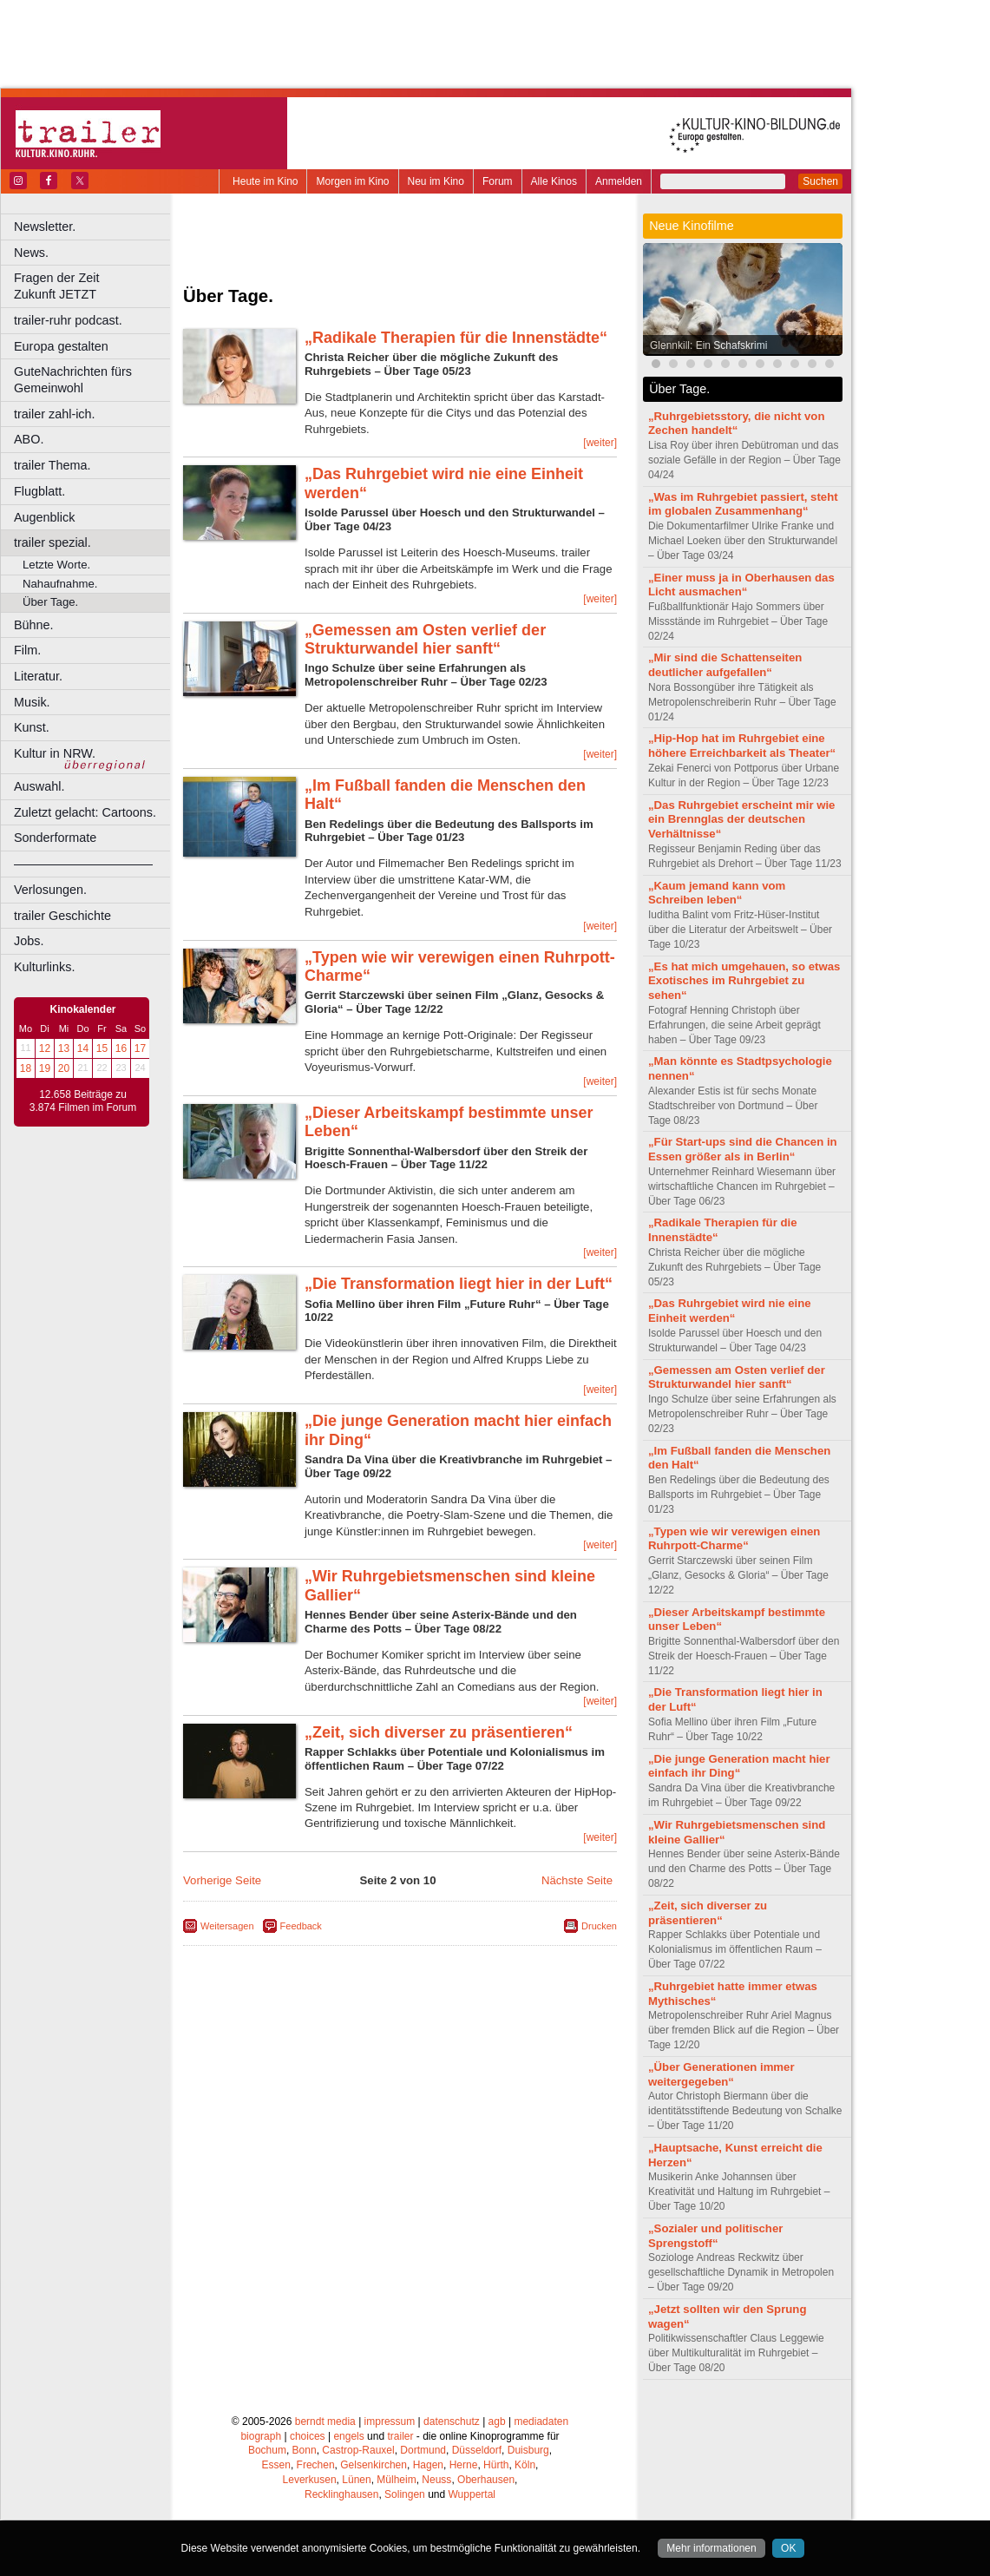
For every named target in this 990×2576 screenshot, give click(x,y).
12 (44, 1048)
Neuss (436, 2480)
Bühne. (34, 625)
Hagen (428, 2465)
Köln (525, 2465)
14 (83, 1048)
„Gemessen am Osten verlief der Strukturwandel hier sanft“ (425, 639)
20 (63, 1068)
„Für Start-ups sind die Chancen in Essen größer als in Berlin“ (742, 1149)
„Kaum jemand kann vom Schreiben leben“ (716, 893)
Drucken (599, 1926)
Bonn (304, 2450)
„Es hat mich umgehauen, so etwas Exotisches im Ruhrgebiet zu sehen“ (744, 981)
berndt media (325, 2421)
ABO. (28, 439)
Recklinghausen (341, 2494)
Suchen (820, 181)
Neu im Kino (436, 181)
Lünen (356, 2480)
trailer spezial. (52, 542)
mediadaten (541, 2421)
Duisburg (528, 2450)
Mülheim (396, 2480)
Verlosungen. (50, 890)
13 (63, 1048)
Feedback (301, 1926)
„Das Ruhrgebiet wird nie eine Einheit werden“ (729, 1310)
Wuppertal (472, 2494)
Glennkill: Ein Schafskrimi (708, 345)
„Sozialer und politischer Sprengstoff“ (715, 2236)
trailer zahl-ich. (54, 414)
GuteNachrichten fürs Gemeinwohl (73, 380)
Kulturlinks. (44, 967)
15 (102, 1048)
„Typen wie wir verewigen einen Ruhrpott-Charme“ (734, 1539)
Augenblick (44, 517)
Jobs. (28, 941)
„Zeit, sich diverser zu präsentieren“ (439, 1732)
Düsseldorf (477, 2450)
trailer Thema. (52, 465)
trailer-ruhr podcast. (68, 320)
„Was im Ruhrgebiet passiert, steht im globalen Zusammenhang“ (743, 504)
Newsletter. (44, 226)
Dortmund (423, 2450)
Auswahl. (39, 786)
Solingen (404, 2494)
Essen (276, 2465)
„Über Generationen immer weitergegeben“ (721, 2074)
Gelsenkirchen (373, 2465)
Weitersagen (227, 1926)
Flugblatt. (39, 491)
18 (25, 1068)
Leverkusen (310, 2480)
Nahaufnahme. (60, 583)
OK (788, 2548)
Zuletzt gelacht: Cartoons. (85, 812)
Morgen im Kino (352, 181)
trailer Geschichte (62, 916)
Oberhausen (486, 2480)
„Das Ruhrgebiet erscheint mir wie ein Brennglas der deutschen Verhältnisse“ (741, 819)
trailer (400, 2436)
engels (348, 2436)
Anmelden (618, 181)
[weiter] (600, 443)
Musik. (32, 702)
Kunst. (31, 727)
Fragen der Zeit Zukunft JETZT (94, 286)
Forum (497, 181)
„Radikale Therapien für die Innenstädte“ (456, 337)
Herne (463, 2465)
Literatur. (38, 676)
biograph (260, 2436)
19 (44, 1068)
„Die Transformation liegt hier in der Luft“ (459, 1283)
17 (140, 1048)
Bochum (267, 2450)
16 (121, 1048)
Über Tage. (50, 601)
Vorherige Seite (222, 1880)
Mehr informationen (711, 2548)
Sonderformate (55, 837)
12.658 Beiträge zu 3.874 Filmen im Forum (83, 1101)
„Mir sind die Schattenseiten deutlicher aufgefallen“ (725, 665)
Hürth (495, 2465)
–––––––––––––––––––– (83, 864)
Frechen (316, 2465)
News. (31, 253)
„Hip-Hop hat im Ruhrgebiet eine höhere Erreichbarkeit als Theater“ (742, 745)
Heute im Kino (265, 181)
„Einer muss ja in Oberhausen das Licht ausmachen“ (741, 585)
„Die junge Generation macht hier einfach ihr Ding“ (739, 1766)
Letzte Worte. (56, 564)
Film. (27, 650)
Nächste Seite (577, 1880)
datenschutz (451, 2421)
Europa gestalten (61, 346)
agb (497, 2421)
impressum (390, 2421)
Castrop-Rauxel (358, 2450)
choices (307, 2436)
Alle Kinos (554, 181)
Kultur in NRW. (54, 753)
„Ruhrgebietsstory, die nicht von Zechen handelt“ (736, 423)
